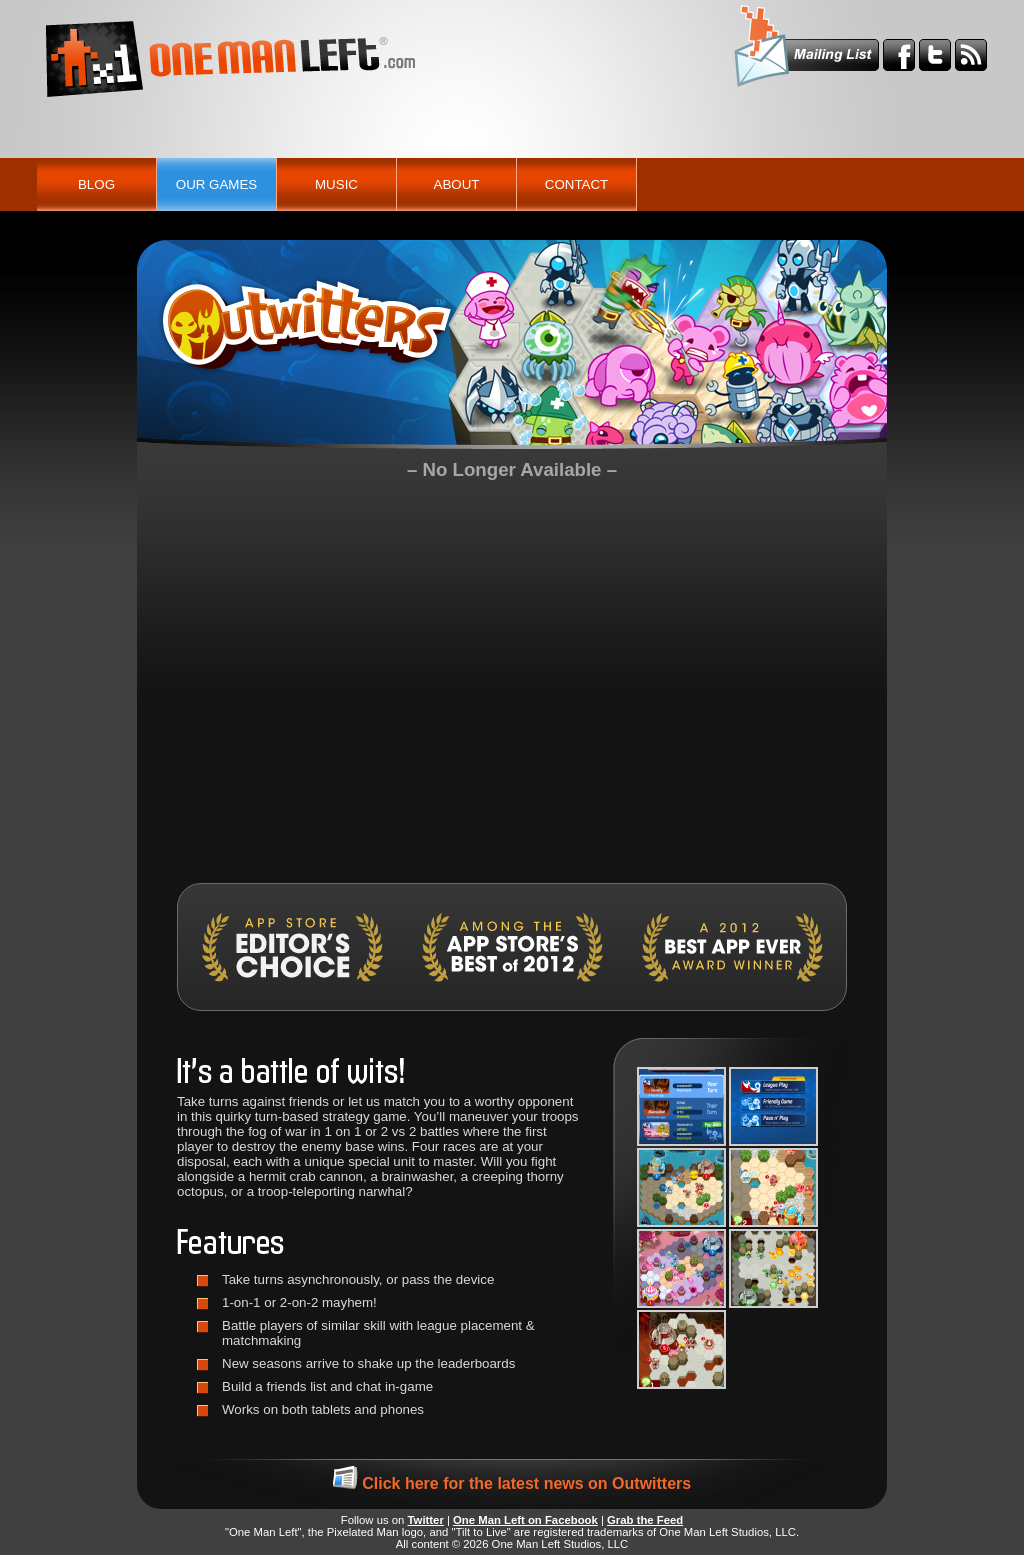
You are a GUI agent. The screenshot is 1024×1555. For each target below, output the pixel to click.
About (457, 184)
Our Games (216, 184)
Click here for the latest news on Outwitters (512, 1483)
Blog (96, 184)
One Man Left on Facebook (525, 1520)
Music (336, 184)
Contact (576, 184)
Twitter (426, 1520)
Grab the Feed (645, 1520)
